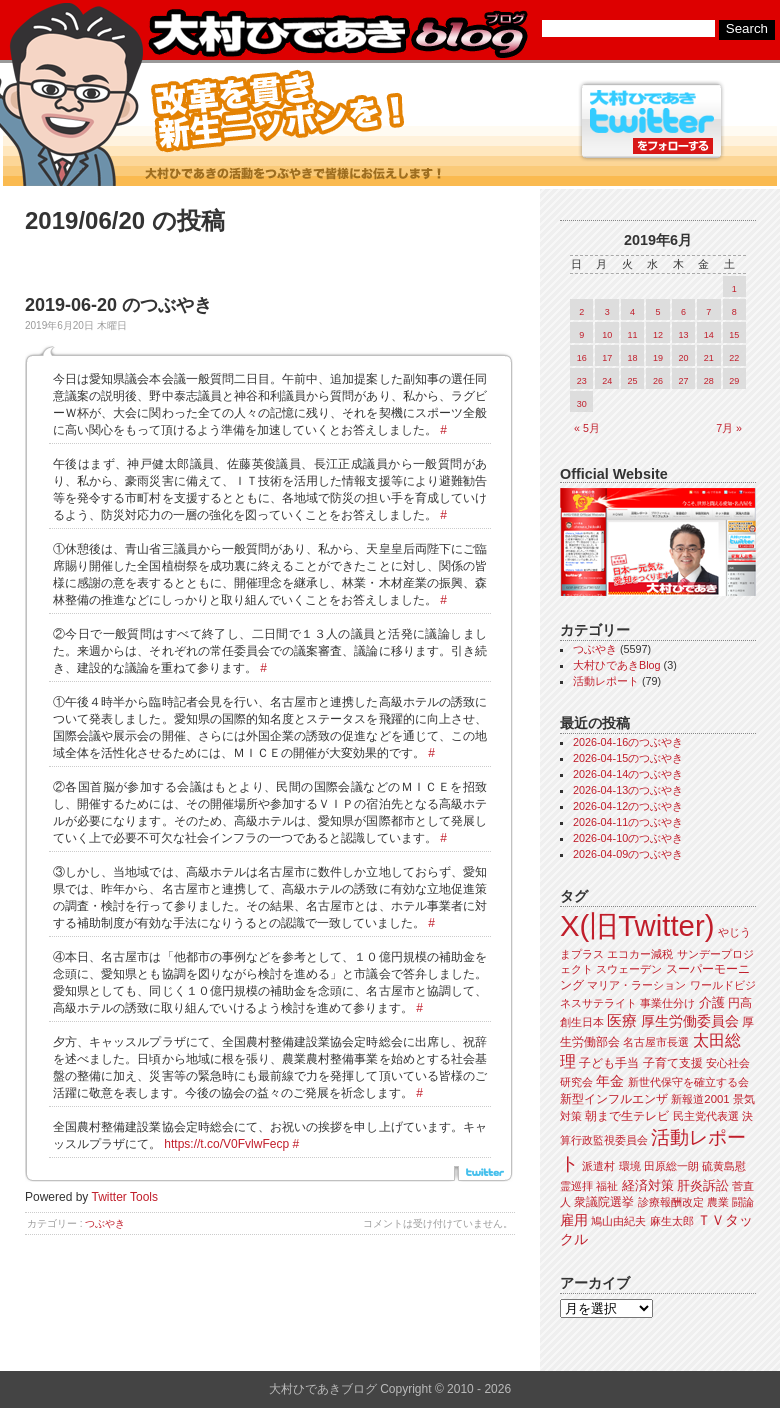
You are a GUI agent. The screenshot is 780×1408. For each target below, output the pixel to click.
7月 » (729, 428)
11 (633, 335)
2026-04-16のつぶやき (628, 742)
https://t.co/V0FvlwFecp (226, 1144)
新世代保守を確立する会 (688, 1082)
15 (734, 335)
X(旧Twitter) (637, 925)
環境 (630, 1166)
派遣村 (598, 1166)
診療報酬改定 (671, 1202)
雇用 (574, 1220)
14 (709, 335)
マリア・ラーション (636, 985)
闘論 (743, 1202)
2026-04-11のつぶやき (628, 822)
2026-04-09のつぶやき (628, 854)
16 (582, 358)
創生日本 (582, 1022)
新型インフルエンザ (614, 1099)
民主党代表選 (706, 1116)
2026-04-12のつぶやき (628, 806)
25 (633, 381)
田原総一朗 (671, 1166)
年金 (610, 1081)
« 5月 (587, 428)
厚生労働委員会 (690, 1021)
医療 (622, 1021)
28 (709, 381)
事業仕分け (667, 1003)
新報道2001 (700, 1099)
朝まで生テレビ (627, 1116)
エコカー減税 (640, 954)
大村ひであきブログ (337, 34)
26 (658, 381)
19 (658, 358)
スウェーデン (629, 969)
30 (582, 404)
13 (683, 335)
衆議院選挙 (604, 1202)
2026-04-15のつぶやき (628, 758)
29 (734, 381)
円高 (740, 1003)
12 (658, 335)
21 (709, 358)
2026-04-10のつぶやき (628, 838)
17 (607, 358)
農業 (718, 1202)
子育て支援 (673, 1063)
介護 (712, 1002)
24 (607, 381)
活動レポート (606, 681)
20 (683, 358)
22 (734, 358)
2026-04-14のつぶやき (628, 774)
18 (633, 358)
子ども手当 (609, 1063)
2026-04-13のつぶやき (628, 790)
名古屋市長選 (656, 1042)
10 (607, 335)
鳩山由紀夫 (618, 1221)
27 (683, 381)
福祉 (607, 1186)
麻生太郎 (672, 1221)
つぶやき (105, 1223)
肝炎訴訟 (703, 1185)
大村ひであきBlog (617, 665)
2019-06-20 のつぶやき (118, 305)
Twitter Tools (125, 1197)
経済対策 (648, 1185)
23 (582, 381)
